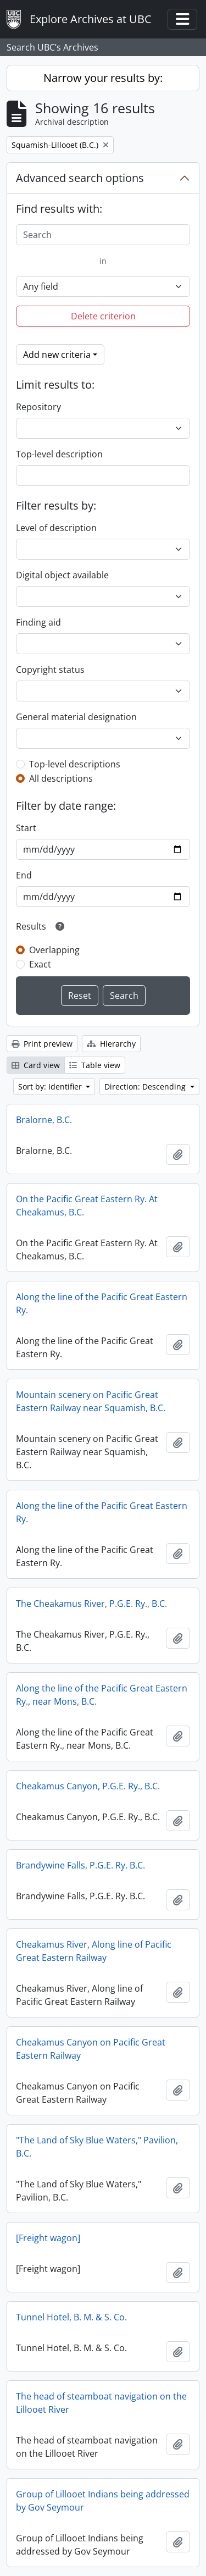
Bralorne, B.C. (44, 1120)
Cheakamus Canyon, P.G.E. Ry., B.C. (88, 1786)
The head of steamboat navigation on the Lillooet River (101, 2402)
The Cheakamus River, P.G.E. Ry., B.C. (91, 1603)
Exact (40, 964)
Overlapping (54, 950)
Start (26, 828)
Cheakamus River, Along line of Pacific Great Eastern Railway (93, 1951)
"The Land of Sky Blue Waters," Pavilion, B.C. (97, 2146)
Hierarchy (111, 1043)
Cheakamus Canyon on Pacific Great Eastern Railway (90, 2048)
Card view (36, 1065)
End (24, 875)
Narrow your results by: (103, 77)
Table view (94, 1065)
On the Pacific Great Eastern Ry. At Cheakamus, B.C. (87, 1205)
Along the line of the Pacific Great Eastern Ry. (101, 1303)
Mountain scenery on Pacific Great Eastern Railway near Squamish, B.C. (90, 1401)
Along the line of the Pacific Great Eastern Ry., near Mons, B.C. (101, 1694)
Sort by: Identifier (51, 1086)
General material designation (76, 717)
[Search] (103, 234)
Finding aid (38, 622)
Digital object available (62, 575)
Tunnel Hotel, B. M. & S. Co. (71, 2317)
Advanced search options (80, 177)
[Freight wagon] (48, 2238)
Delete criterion (103, 316)
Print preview (42, 1043)
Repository (38, 407)
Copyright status (50, 670)
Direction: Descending (146, 1086)
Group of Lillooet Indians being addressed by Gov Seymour (103, 2500)
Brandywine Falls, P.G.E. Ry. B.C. (80, 1865)
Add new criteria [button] (57, 355)
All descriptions (61, 778)
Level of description (56, 528)
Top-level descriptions (74, 764)
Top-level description (59, 454)
